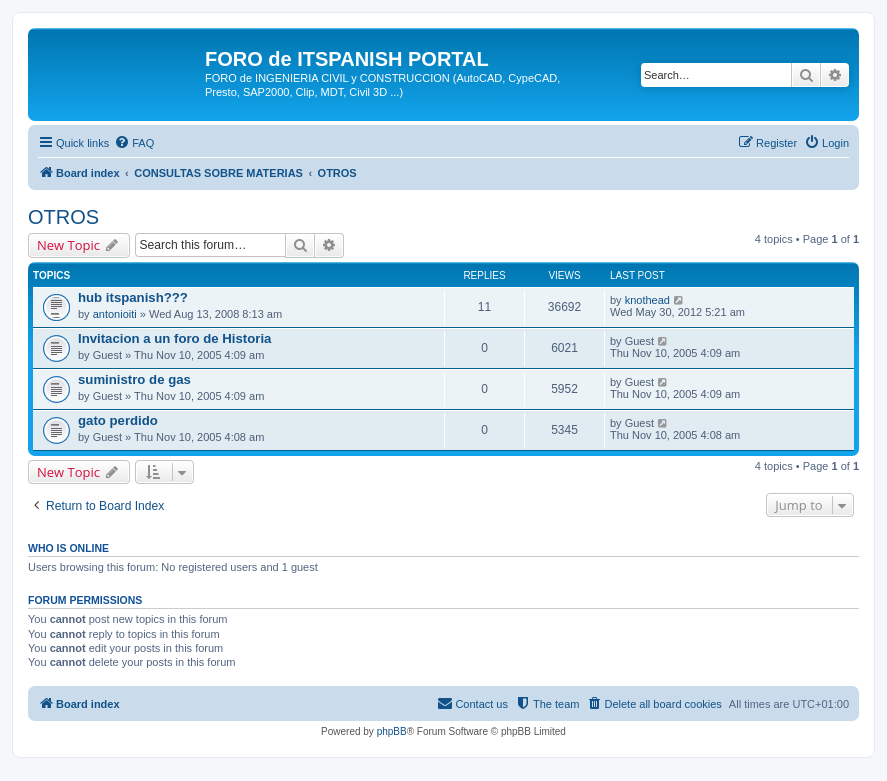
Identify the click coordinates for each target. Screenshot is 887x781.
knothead (647, 300)
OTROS (63, 217)
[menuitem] (134, 143)
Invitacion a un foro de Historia (174, 338)
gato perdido (118, 420)
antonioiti (115, 314)
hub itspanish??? (133, 297)
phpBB (392, 731)
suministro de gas (134, 379)
